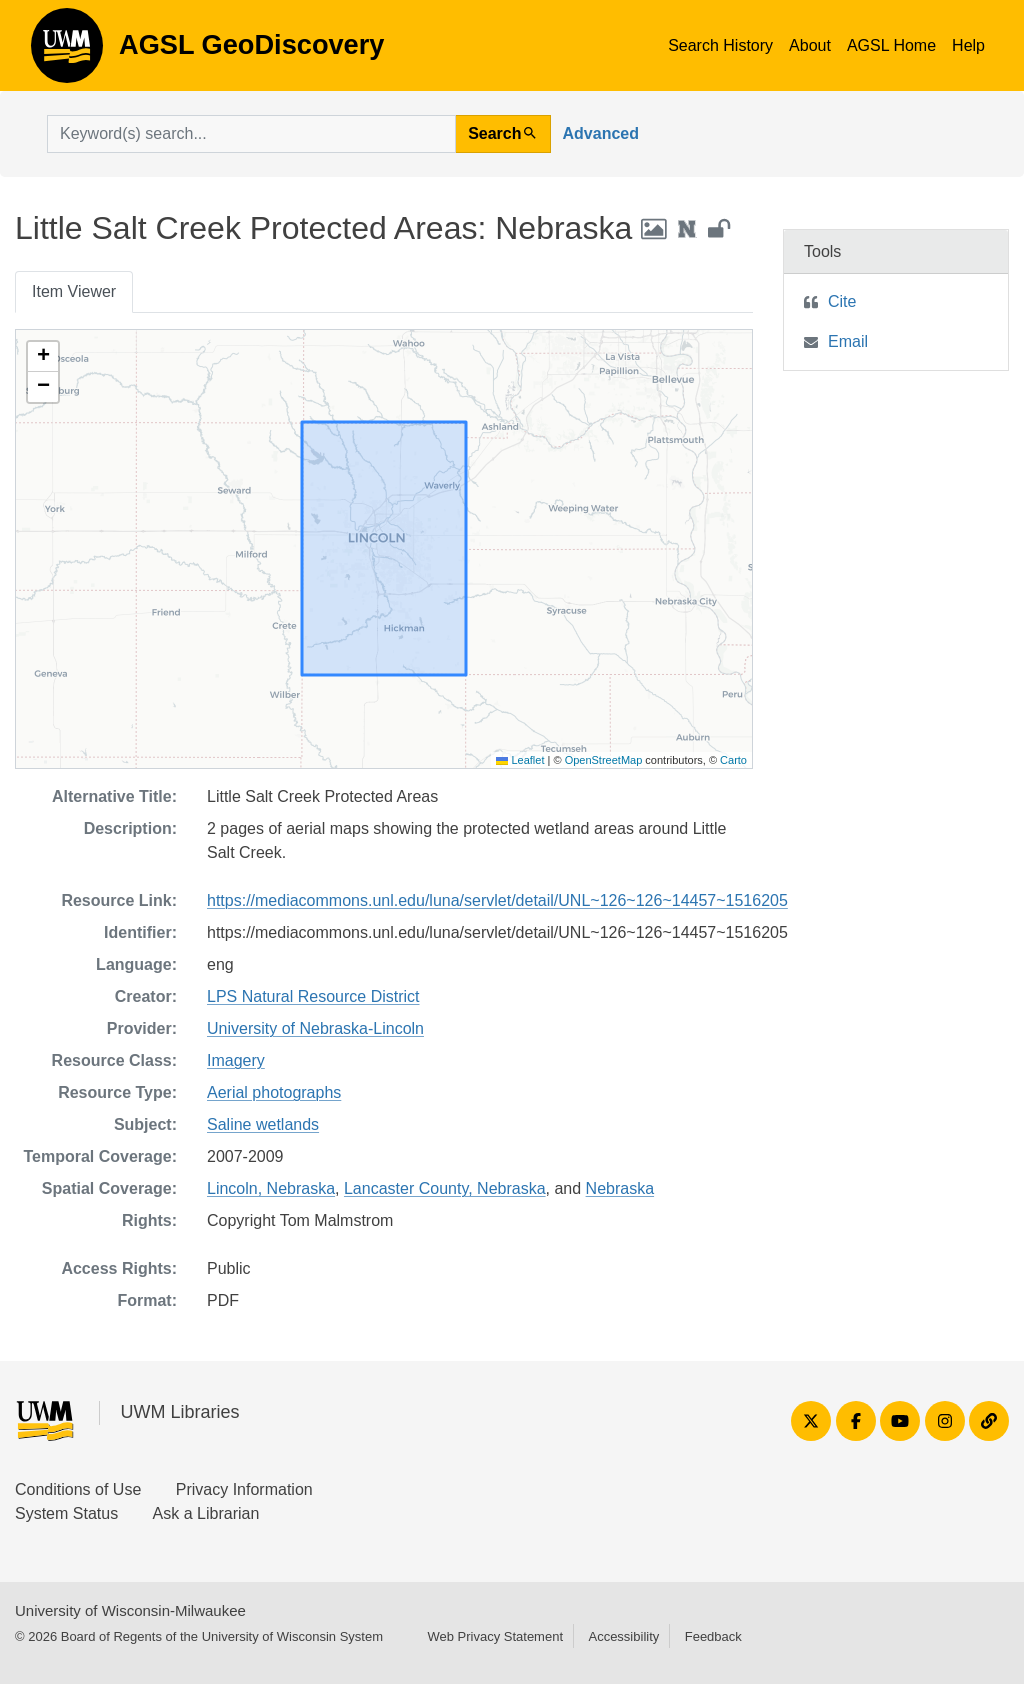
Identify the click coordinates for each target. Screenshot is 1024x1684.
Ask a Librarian (206, 1513)
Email (848, 341)
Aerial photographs (274, 1092)
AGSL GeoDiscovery (67, 52)
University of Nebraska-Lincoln (315, 1028)
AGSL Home (891, 45)
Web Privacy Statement (495, 1636)
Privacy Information (244, 1489)
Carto (733, 760)
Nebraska (620, 1188)
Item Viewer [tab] (74, 291)
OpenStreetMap (604, 760)
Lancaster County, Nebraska (445, 1188)
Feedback (713, 1636)
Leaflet (520, 760)
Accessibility (623, 1636)
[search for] (251, 134)
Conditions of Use (78, 1489)
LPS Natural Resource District (313, 996)
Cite (842, 301)
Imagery (236, 1060)
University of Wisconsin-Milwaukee (130, 1610)
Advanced (601, 133)
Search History (720, 45)
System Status (66, 1513)
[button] (43, 357)
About (810, 45)
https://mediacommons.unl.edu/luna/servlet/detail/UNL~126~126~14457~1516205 (497, 900)
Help (968, 45)
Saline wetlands (263, 1124)
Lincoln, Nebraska (271, 1188)
